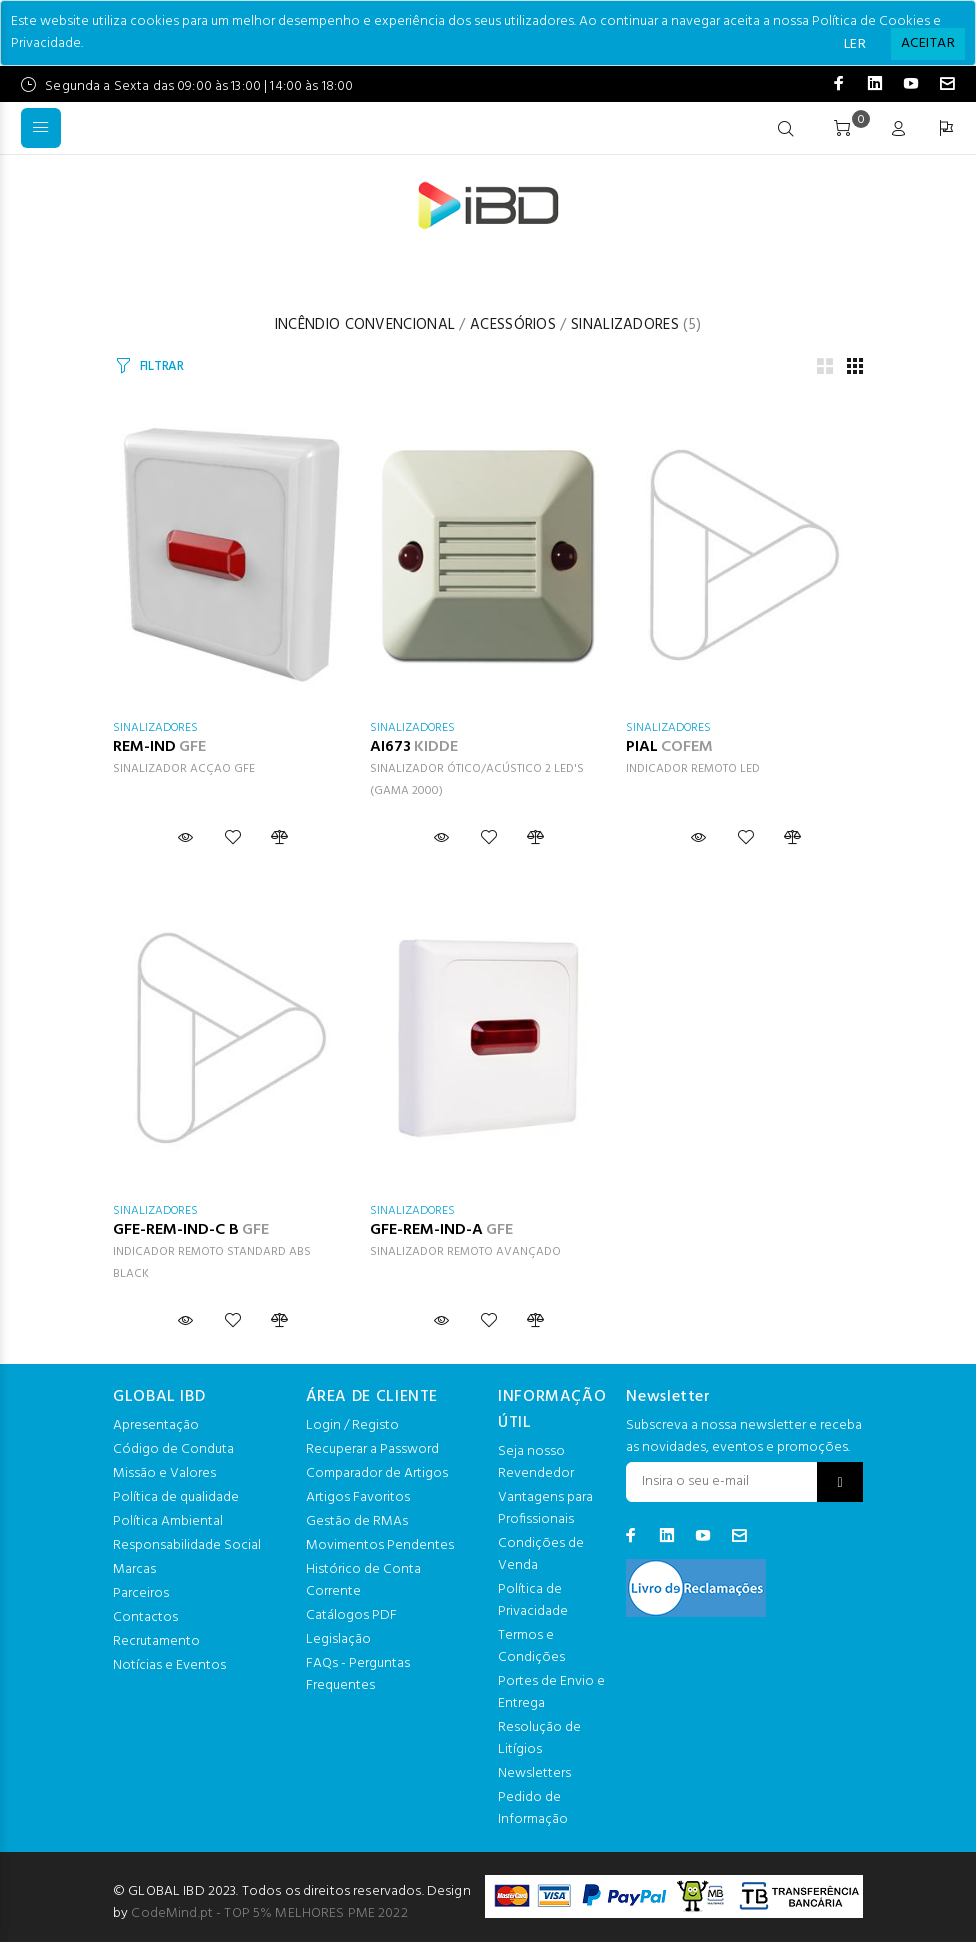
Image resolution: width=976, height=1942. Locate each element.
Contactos (145, 1617)
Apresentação (156, 1425)
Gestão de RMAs (357, 1521)
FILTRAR (162, 366)
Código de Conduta (173, 1449)
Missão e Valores (164, 1473)
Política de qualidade (176, 1497)
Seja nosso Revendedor (536, 1462)
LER (855, 44)
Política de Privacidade (533, 1600)
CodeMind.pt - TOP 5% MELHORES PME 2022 (269, 1913)
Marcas (134, 1569)
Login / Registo (352, 1425)
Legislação (338, 1639)
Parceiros (141, 1593)
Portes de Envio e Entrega (551, 1692)
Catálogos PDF (351, 1615)
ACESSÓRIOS (513, 325)
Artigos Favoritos (358, 1497)
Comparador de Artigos (377, 1473)
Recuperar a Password (372, 1449)
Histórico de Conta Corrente (363, 1580)
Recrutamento (156, 1641)
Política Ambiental (168, 1521)
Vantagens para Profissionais (545, 1508)
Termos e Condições (531, 1646)
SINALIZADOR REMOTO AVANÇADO (465, 1252)
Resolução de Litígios (539, 1738)
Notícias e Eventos (169, 1665)
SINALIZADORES (625, 325)
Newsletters (534, 1773)
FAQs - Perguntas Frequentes (358, 1674)
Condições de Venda (541, 1554)
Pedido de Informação (533, 1808)
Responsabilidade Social (187, 1545)
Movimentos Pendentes (380, 1545)
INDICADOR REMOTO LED (693, 769)
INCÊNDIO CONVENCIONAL (365, 325)
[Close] (928, 44)
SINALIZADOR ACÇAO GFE (184, 769)
